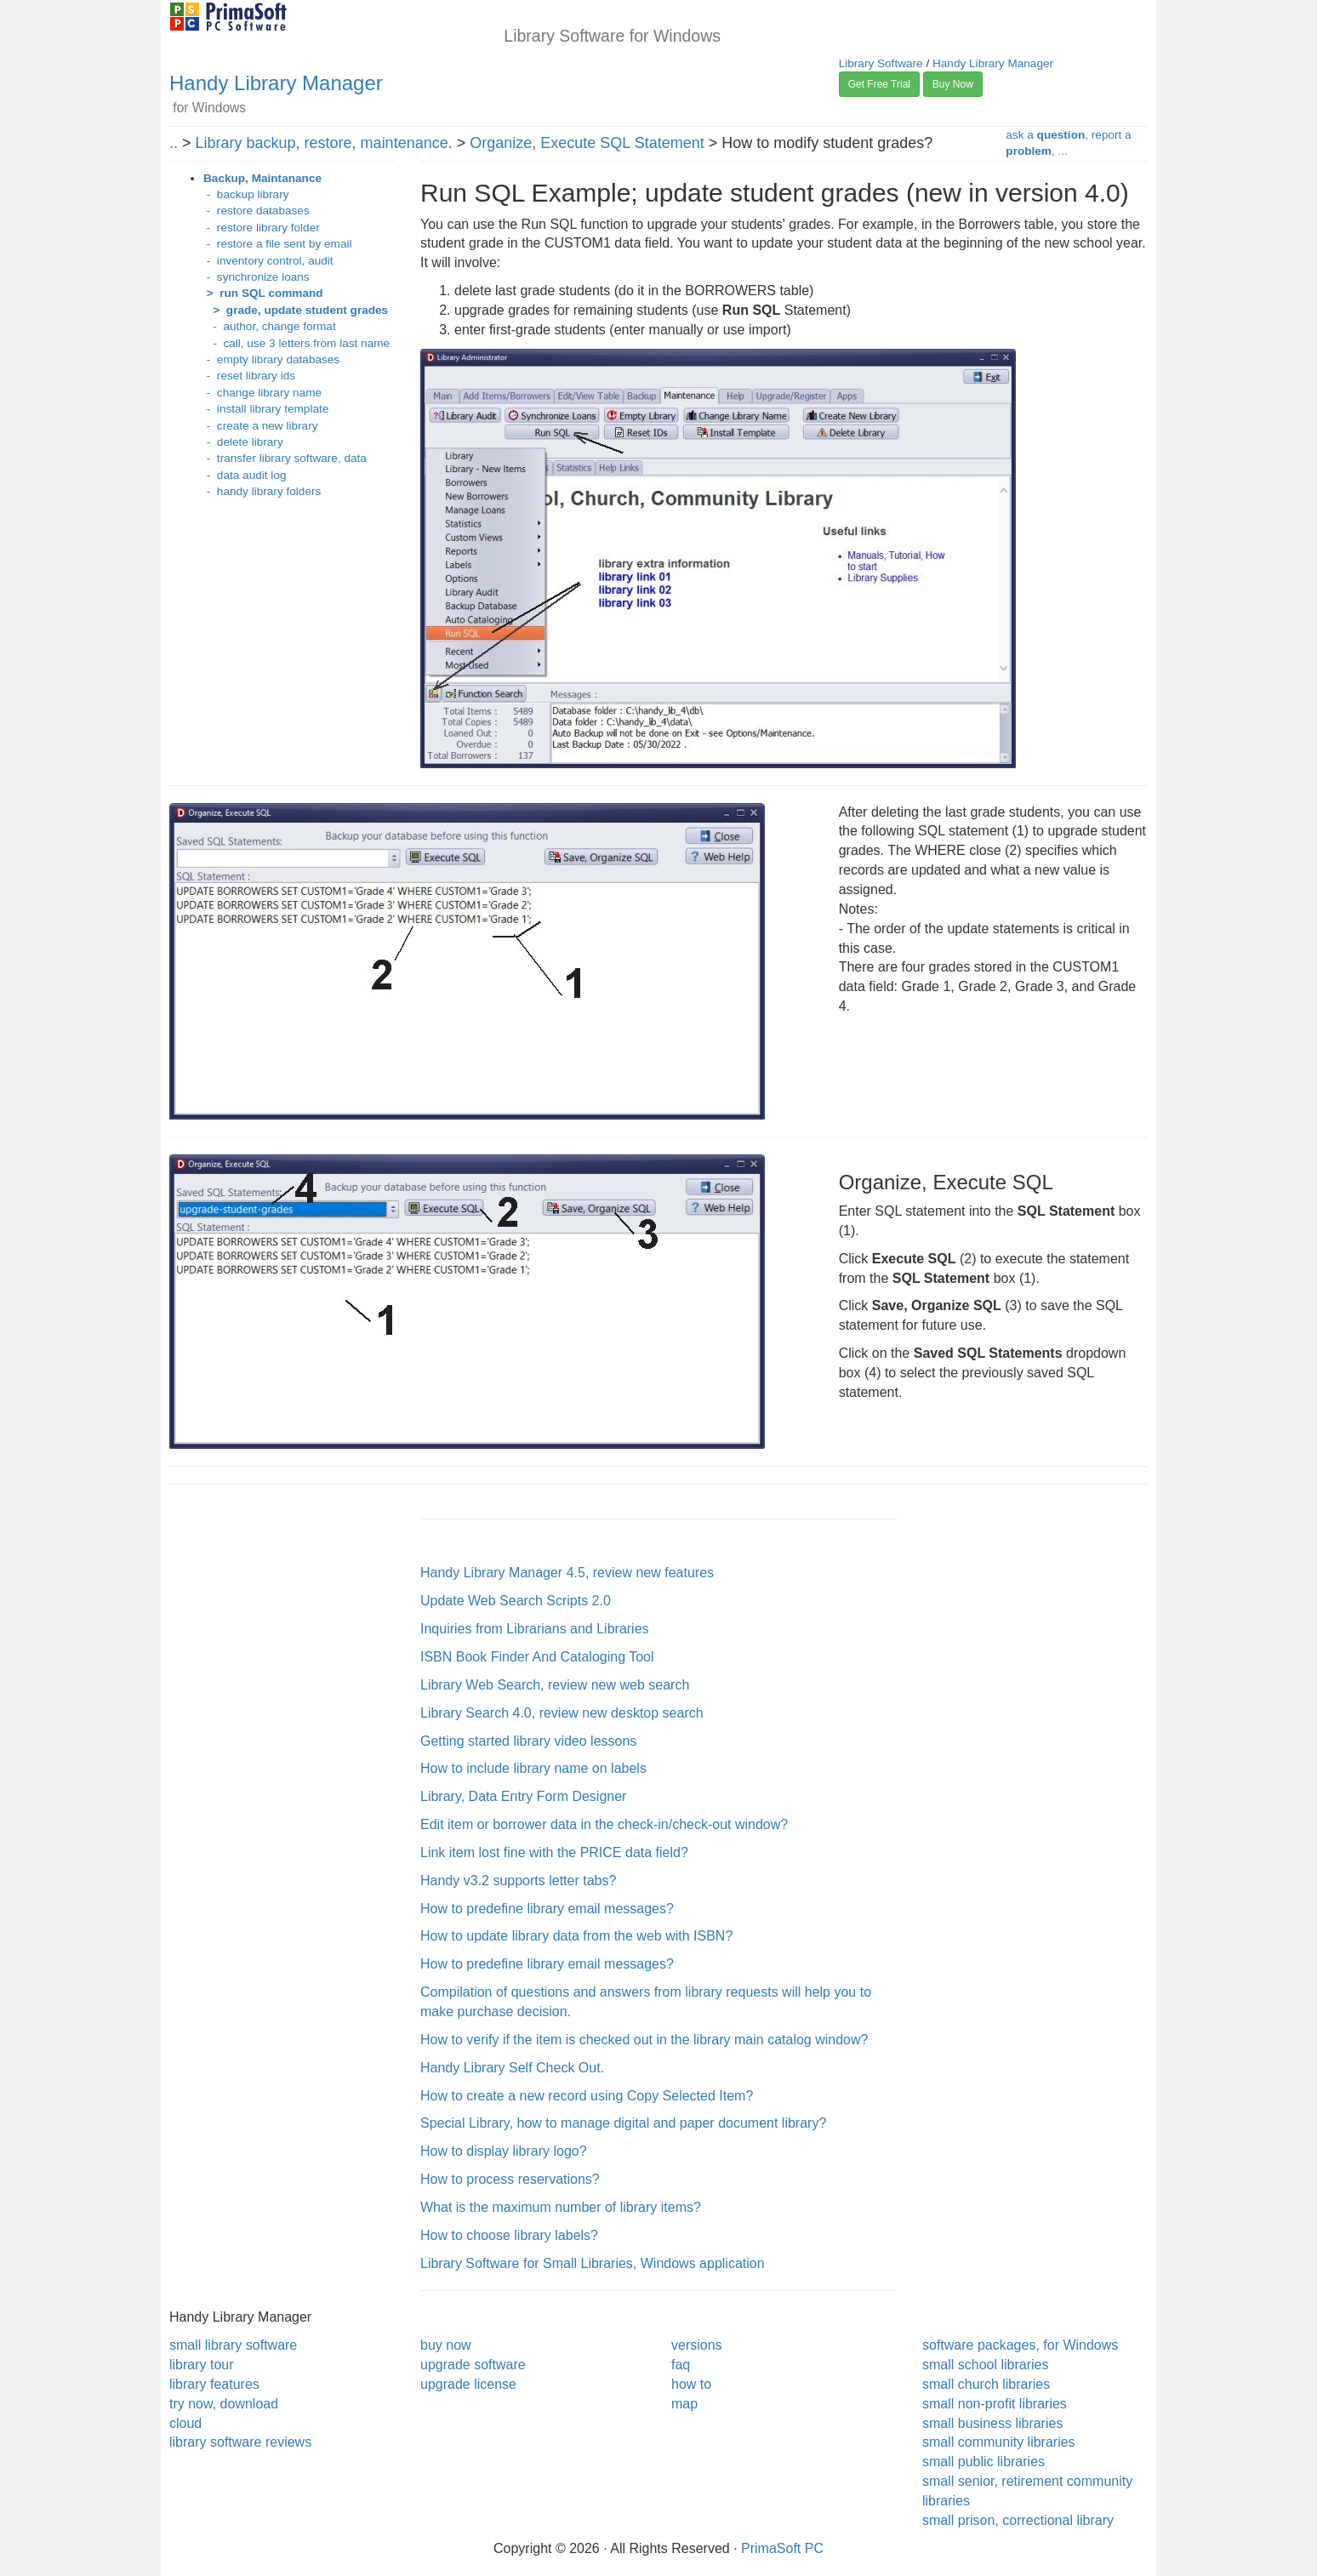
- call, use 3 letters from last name (296, 343)
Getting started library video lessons (528, 1741)
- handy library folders (262, 491)
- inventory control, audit (268, 260)
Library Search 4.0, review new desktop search (562, 1713)
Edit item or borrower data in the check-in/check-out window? (604, 1824)
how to (691, 2384)
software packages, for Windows (1020, 2345)
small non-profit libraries (994, 2403)
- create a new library (260, 425)
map (684, 2403)
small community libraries (998, 2442)
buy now (445, 2345)
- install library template (265, 408)
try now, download (223, 2403)
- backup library (245, 194)
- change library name (262, 392)
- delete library (243, 442)
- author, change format (269, 326)
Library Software (881, 63)
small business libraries (992, 2423)
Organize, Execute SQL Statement (587, 142)
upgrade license (468, 2384)
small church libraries (986, 2384)
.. (173, 142)
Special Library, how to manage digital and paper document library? (623, 2123)
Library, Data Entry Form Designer (523, 1796)
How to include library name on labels (533, 1768)
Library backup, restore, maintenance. (324, 142)
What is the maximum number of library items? (560, 2207)
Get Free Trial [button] (879, 84)
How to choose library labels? (509, 2235)
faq (680, 2364)
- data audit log (245, 475)
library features (214, 2384)
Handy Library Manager (276, 82)
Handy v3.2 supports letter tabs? (518, 1880)
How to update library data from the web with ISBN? (576, 1936)
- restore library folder (261, 227)
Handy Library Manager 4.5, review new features (567, 1572)
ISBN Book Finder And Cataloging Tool (537, 1657)
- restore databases (256, 210)
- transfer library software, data (285, 458)
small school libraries (985, 2364)
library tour (201, 2364)
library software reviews (240, 2442)
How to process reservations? (510, 2179)
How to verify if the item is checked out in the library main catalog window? (644, 2039)
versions (696, 2345)
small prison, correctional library (1018, 2520)
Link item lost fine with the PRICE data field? (554, 1852)
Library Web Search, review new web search (554, 1685)
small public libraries (983, 2461)
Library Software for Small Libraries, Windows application (592, 2263)
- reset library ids (249, 375)
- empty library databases (271, 359)
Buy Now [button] (952, 84)
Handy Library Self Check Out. (512, 2067)
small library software (233, 2345)
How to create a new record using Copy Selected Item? (586, 2096)
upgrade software (473, 2364)
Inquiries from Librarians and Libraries (534, 1628)
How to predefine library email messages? (547, 1908)
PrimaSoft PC (782, 2548)
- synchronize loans (256, 277)
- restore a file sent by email (277, 243)
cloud (185, 2423)
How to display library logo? (503, 2151)
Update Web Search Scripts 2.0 (515, 1600)
